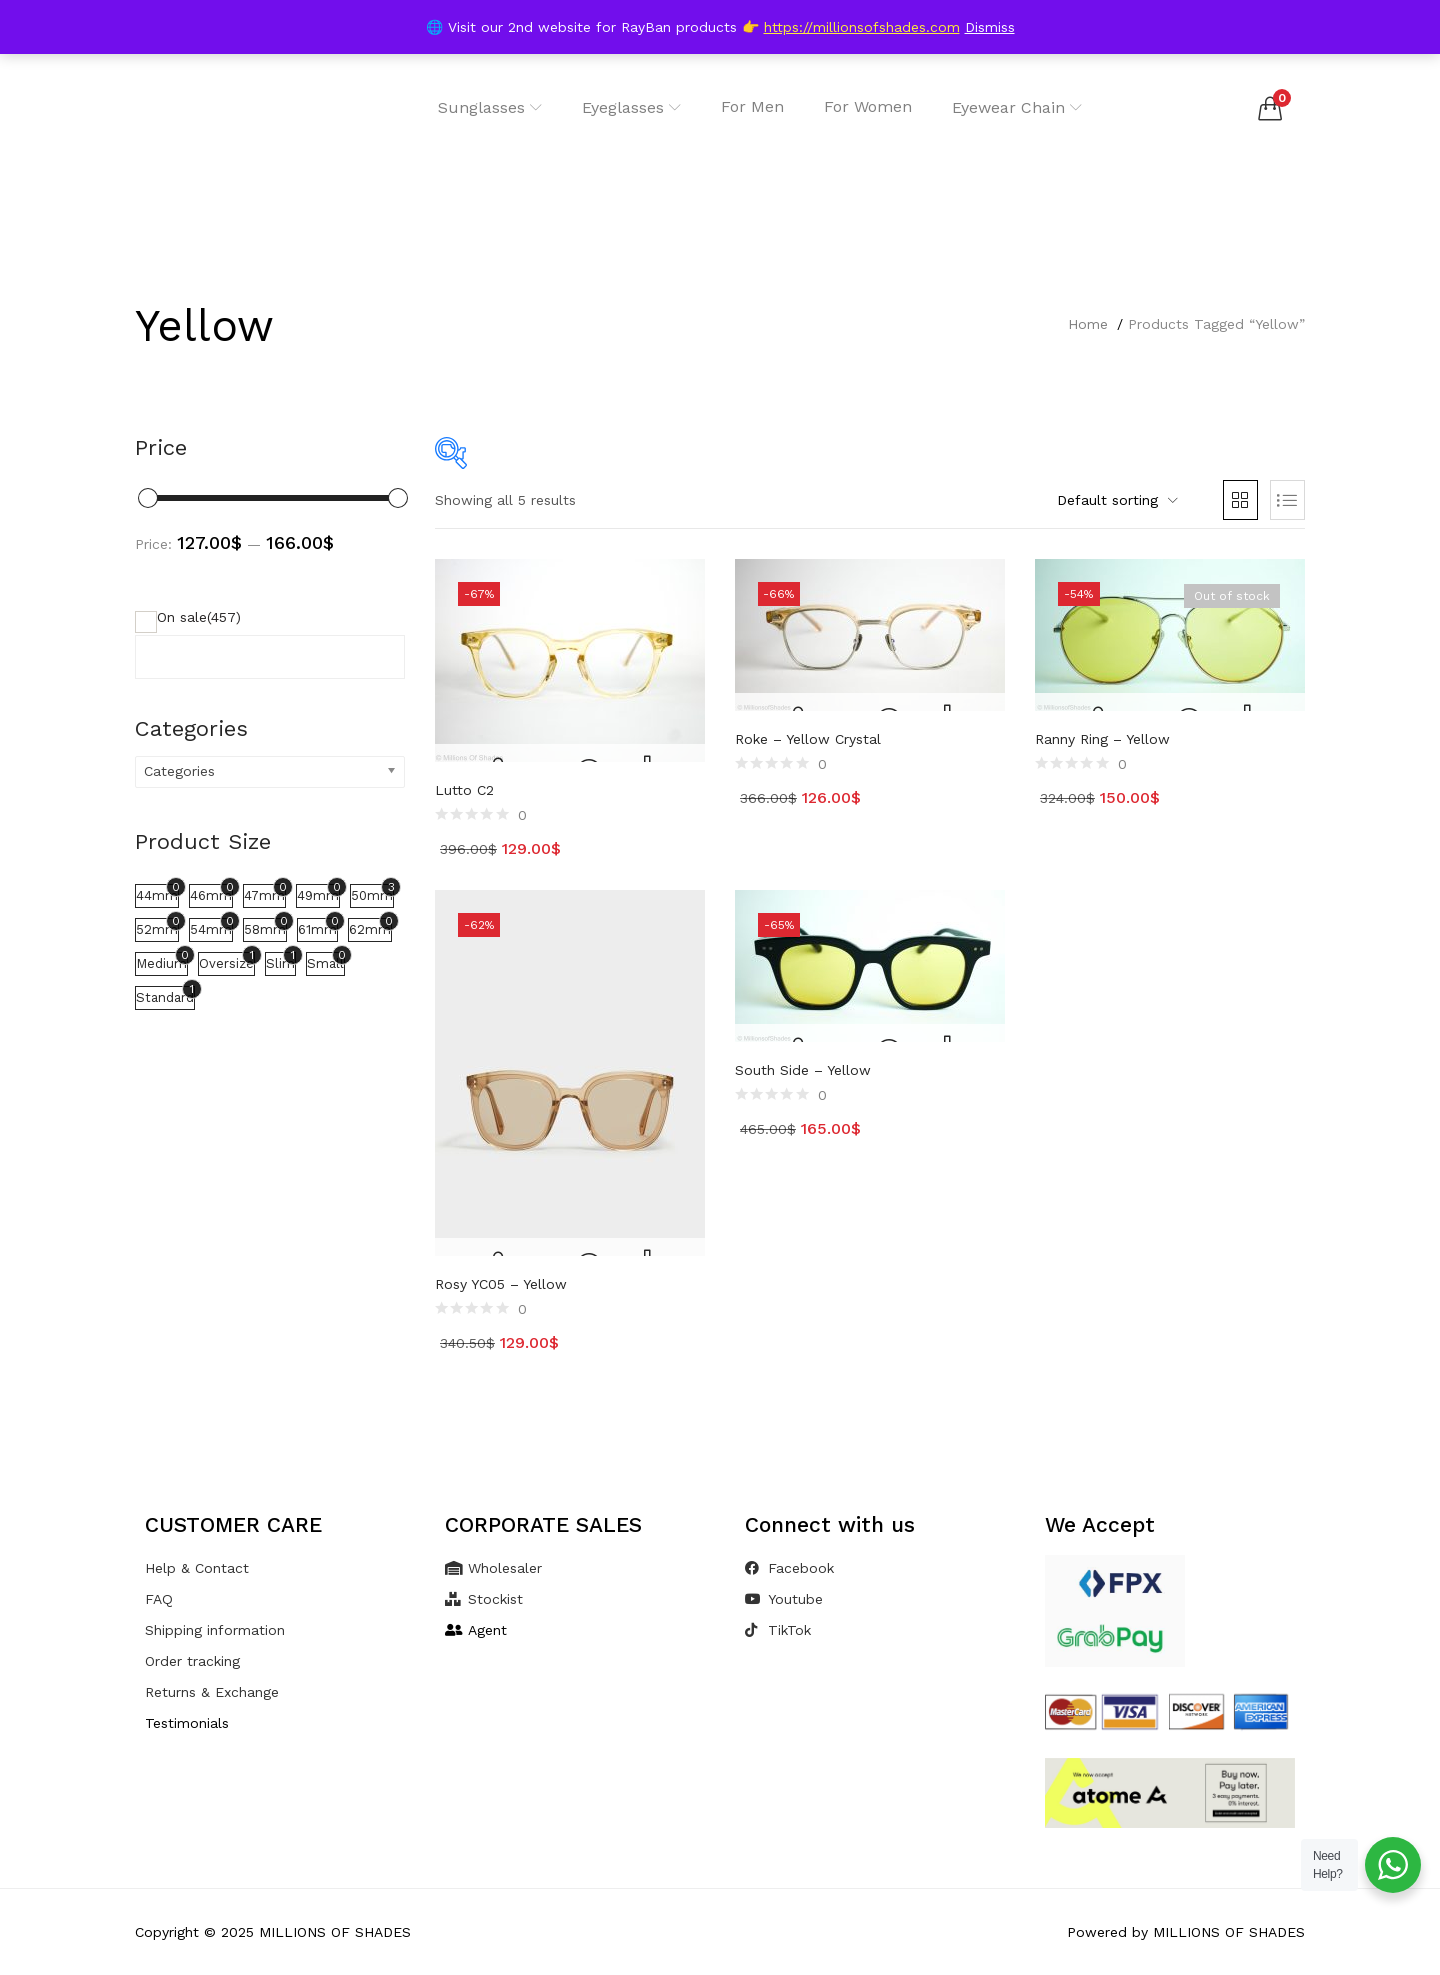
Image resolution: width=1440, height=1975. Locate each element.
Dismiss (990, 27)
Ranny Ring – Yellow (1102, 739)
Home (1088, 324)
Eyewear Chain (1017, 107)
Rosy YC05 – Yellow (501, 1284)
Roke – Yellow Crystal (808, 739)
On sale (199, 617)
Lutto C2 (464, 790)
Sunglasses (490, 107)
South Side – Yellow (803, 1070)
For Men (752, 106)
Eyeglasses (631, 107)
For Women (868, 106)
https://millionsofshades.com (862, 27)
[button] (1270, 108)
